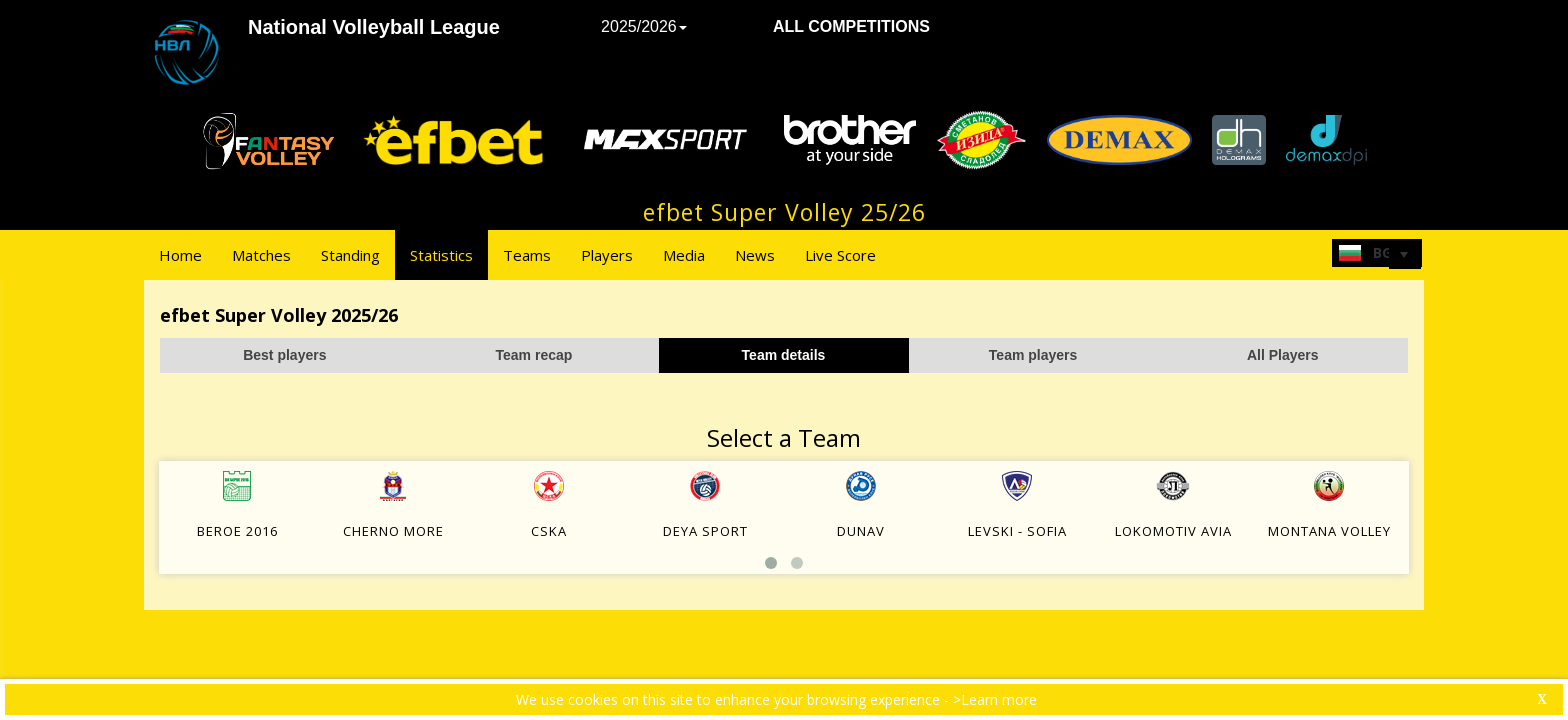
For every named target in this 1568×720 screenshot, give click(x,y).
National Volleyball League (374, 27)
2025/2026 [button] (644, 26)
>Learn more (995, 699)
